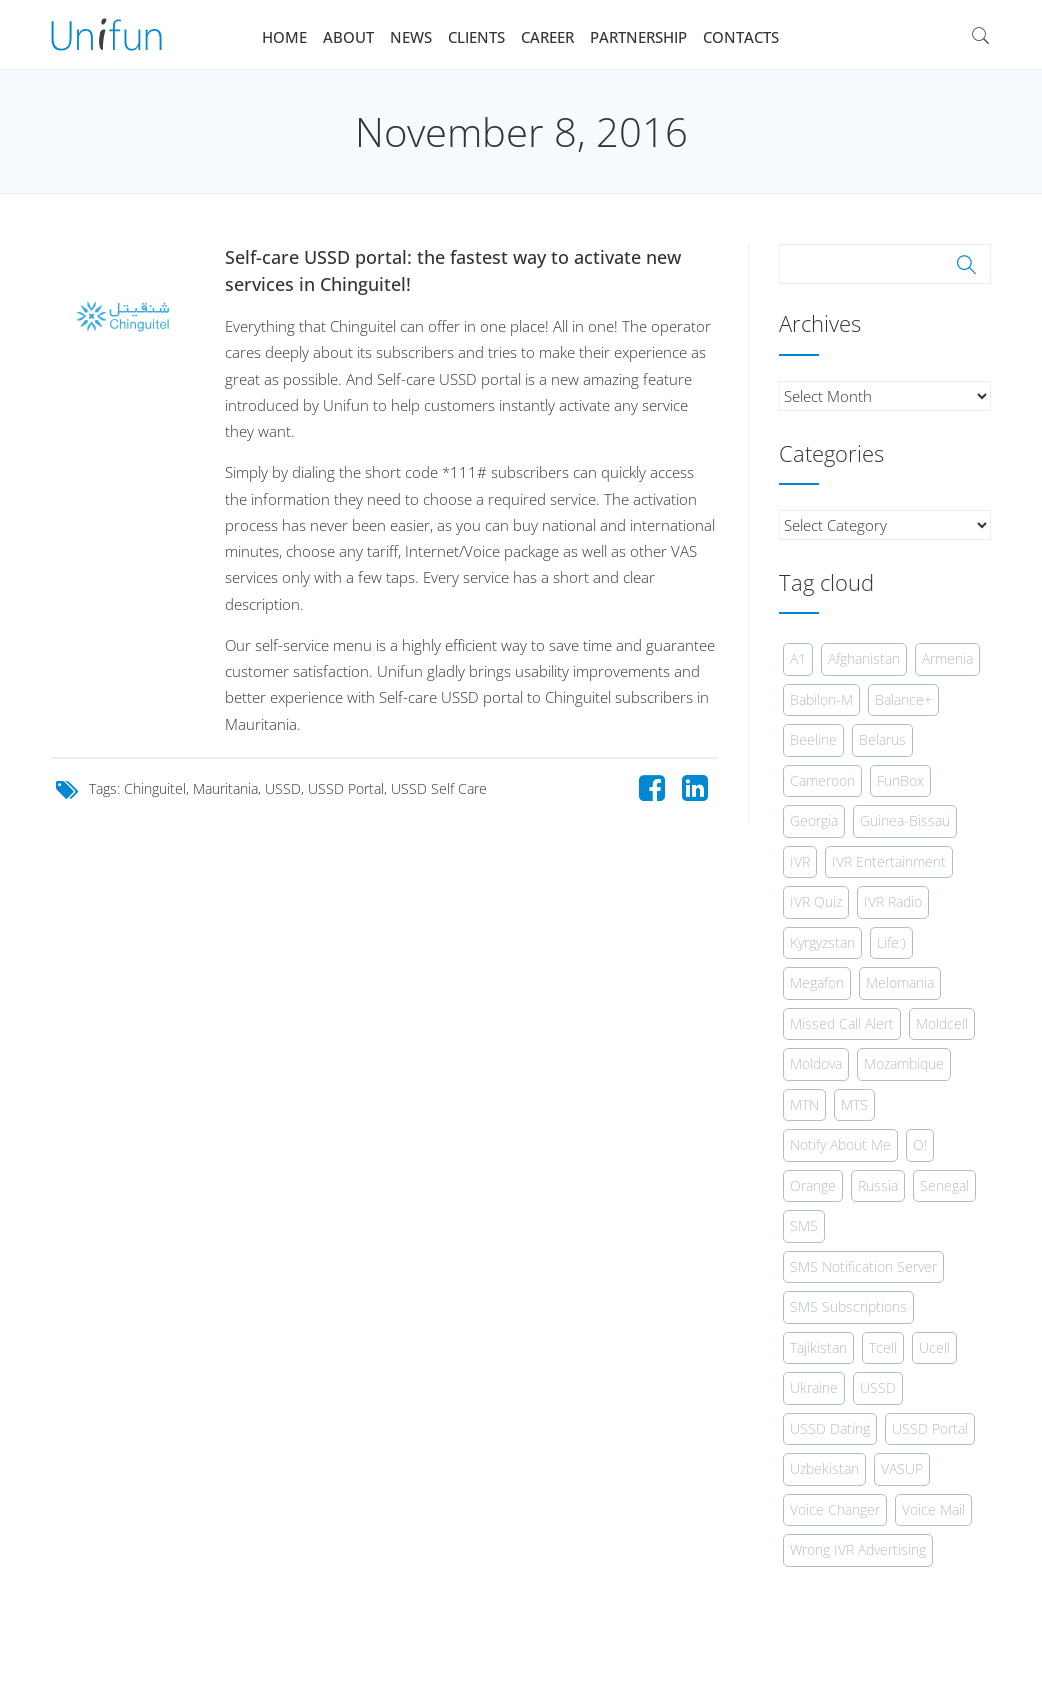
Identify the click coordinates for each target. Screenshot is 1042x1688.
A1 (798, 658)
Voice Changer (835, 1509)
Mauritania (225, 788)
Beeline (813, 739)
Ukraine (814, 1387)
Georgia (814, 820)
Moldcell (942, 1023)
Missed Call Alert (842, 1023)
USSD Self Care (439, 788)
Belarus (882, 739)
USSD (283, 788)
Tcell (883, 1347)
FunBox (900, 780)
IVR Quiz (816, 901)
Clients (476, 37)
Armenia (947, 658)
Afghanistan (864, 658)
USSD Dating (830, 1428)
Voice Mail (933, 1509)
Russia (878, 1185)
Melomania (900, 982)
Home (284, 37)
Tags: (106, 788)
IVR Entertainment (889, 861)
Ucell (934, 1347)
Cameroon (822, 780)
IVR (800, 861)
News (411, 37)
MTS (854, 1104)
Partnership (638, 37)
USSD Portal (346, 788)
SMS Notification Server (863, 1266)
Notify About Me (840, 1144)
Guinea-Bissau (905, 820)
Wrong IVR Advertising (858, 1549)
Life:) (891, 942)
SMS (804, 1225)
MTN (804, 1104)
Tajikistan (818, 1347)
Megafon (817, 982)
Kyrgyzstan (822, 942)
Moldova (816, 1063)
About (348, 37)
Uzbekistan (824, 1468)
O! (920, 1144)
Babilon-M (821, 699)
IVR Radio (893, 901)
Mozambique (904, 1063)
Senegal (944, 1185)
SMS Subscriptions (848, 1306)
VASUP (902, 1468)
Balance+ (903, 699)
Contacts (741, 37)
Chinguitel (155, 788)
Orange (813, 1185)
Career (547, 37)
